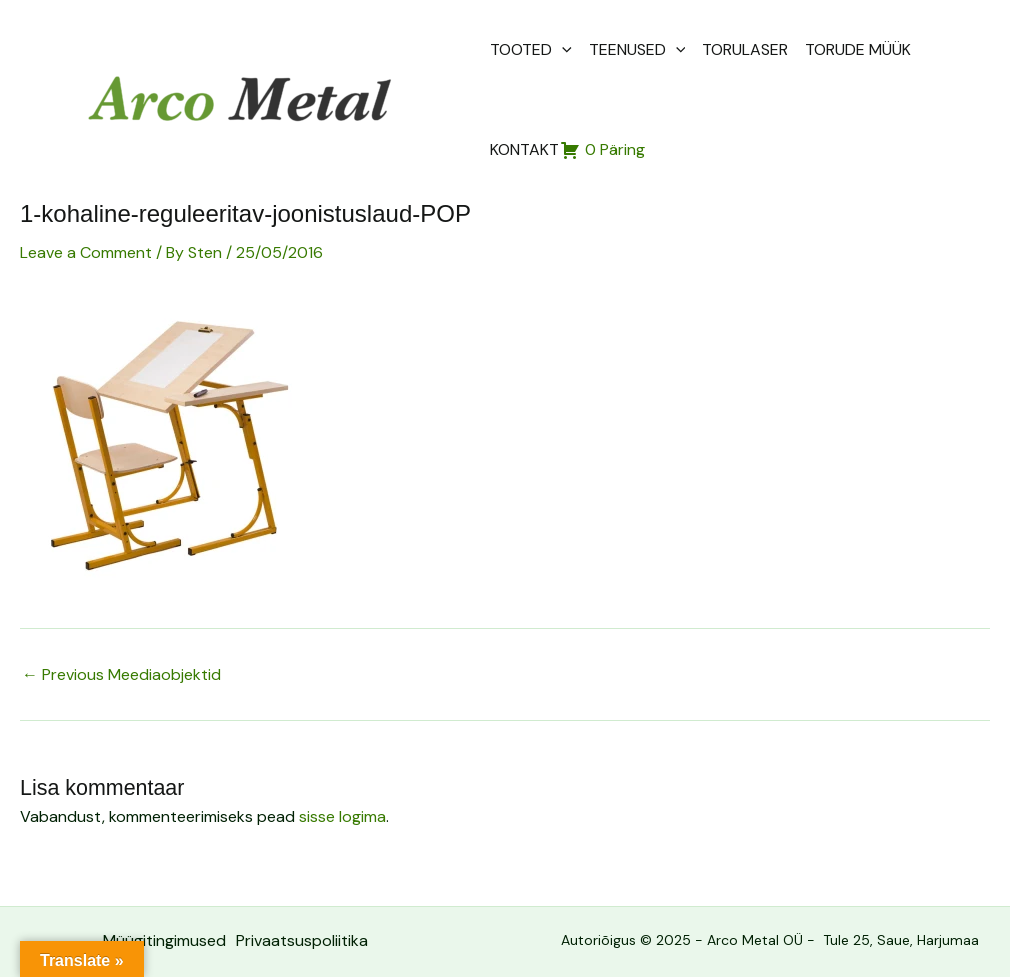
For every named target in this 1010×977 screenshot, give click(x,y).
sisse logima (342, 816)
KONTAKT (524, 149)
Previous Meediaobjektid (121, 675)
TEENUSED (637, 50)
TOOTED (531, 50)
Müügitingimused (164, 940)
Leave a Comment (86, 252)
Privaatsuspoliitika (302, 940)
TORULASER (745, 49)
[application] (562, 50)
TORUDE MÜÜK (858, 49)
